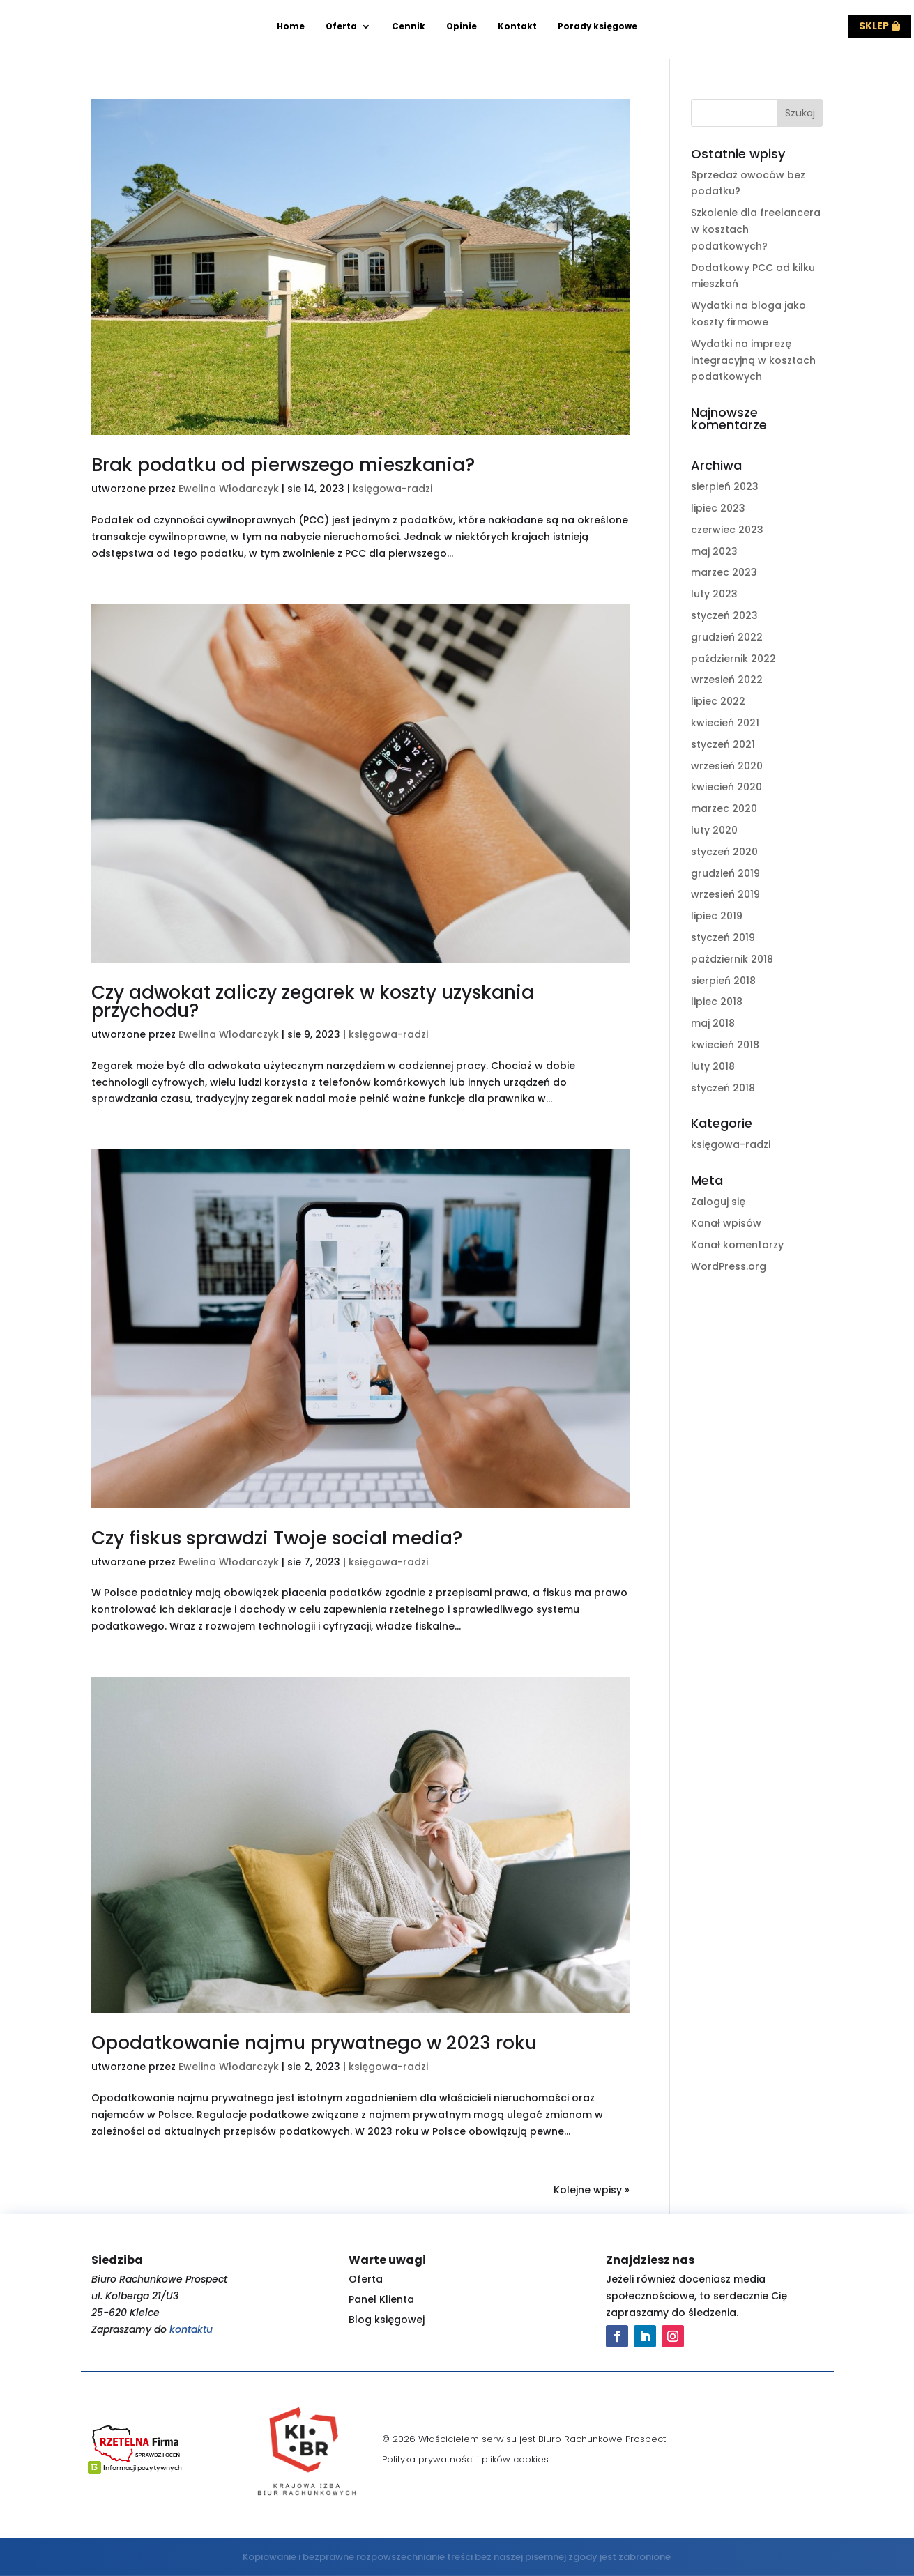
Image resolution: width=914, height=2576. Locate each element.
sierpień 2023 (725, 486)
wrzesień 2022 (727, 680)
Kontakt (517, 27)
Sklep (874, 26)
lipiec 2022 (718, 701)
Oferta (341, 27)
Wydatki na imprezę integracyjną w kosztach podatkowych (753, 360)
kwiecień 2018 (725, 1045)
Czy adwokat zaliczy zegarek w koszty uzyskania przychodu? (312, 1001)
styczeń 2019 (723, 937)
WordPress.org (728, 1266)
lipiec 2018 (716, 1002)
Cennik (408, 27)
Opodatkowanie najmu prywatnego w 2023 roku (314, 2042)
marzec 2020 (724, 808)
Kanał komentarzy (737, 1245)
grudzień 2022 (727, 637)
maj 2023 (714, 551)
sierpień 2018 (723, 981)
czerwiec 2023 (727, 530)
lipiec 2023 (718, 508)
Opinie (461, 27)
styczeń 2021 (723, 744)
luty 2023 (714, 594)
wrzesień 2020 (727, 766)
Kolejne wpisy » (592, 2190)
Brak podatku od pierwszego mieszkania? (283, 464)
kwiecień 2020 (726, 787)
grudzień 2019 (725, 873)
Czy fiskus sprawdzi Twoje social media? (276, 1538)
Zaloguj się (718, 1202)
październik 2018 (732, 959)
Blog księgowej (387, 2319)
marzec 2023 (724, 572)
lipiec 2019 (716, 916)
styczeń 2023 (724, 615)
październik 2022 (733, 659)
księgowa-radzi (392, 489)
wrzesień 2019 (725, 894)
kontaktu (191, 2329)
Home (291, 27)
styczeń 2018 (723, 1088)
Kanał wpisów (726, 1223)
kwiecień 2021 (725, 723)
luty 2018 (713, 1066)
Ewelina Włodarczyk (228, 489)
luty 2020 (714, 830)
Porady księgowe (597, 27)
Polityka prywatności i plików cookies (465, 2459)
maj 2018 (713, 1023)
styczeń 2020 (724, 852)
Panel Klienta (381, 2299)
